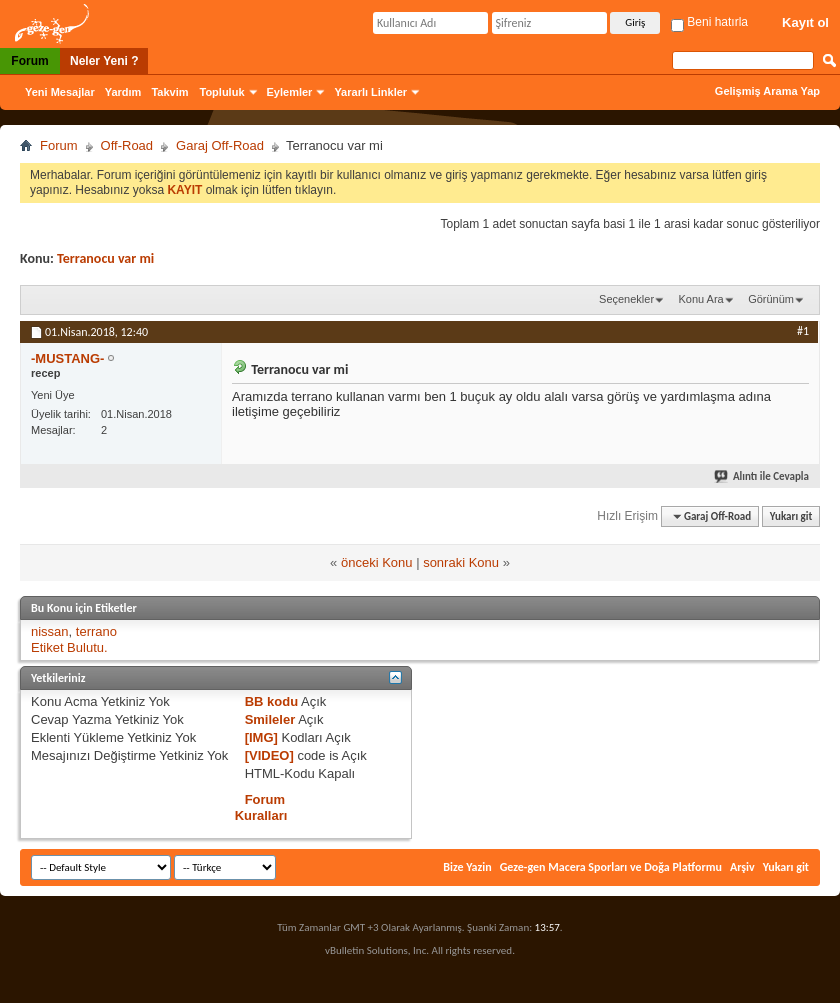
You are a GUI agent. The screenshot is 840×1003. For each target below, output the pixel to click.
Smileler (270, 719)
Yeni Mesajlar (60, 92)
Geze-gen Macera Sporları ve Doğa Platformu (611, 867)
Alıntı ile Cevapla (762, 476)
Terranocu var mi (105, 258)
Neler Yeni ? (104, 61)
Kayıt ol (805, 22)
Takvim (169, 92)
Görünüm (771, 299)
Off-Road (127, 145)
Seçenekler (626, 299)
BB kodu (271, 701)
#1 (803, 331)
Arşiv (742, 867)
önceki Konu (377, 562)
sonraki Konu (461, 562)
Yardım (123, 92)
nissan (50, 631)
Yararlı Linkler (370, 92)
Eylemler (290, 92)
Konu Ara (700, 299)
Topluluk (222, 92)
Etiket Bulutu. (69, 647)
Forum (29, 61)
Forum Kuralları (261, 807)
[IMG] (261, 737)
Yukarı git (791, 516)
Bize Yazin (467, 867)
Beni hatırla (709, 22)
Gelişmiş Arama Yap (767, 91)
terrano (96, 631)
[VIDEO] (269, 755)
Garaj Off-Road (220, 145)
